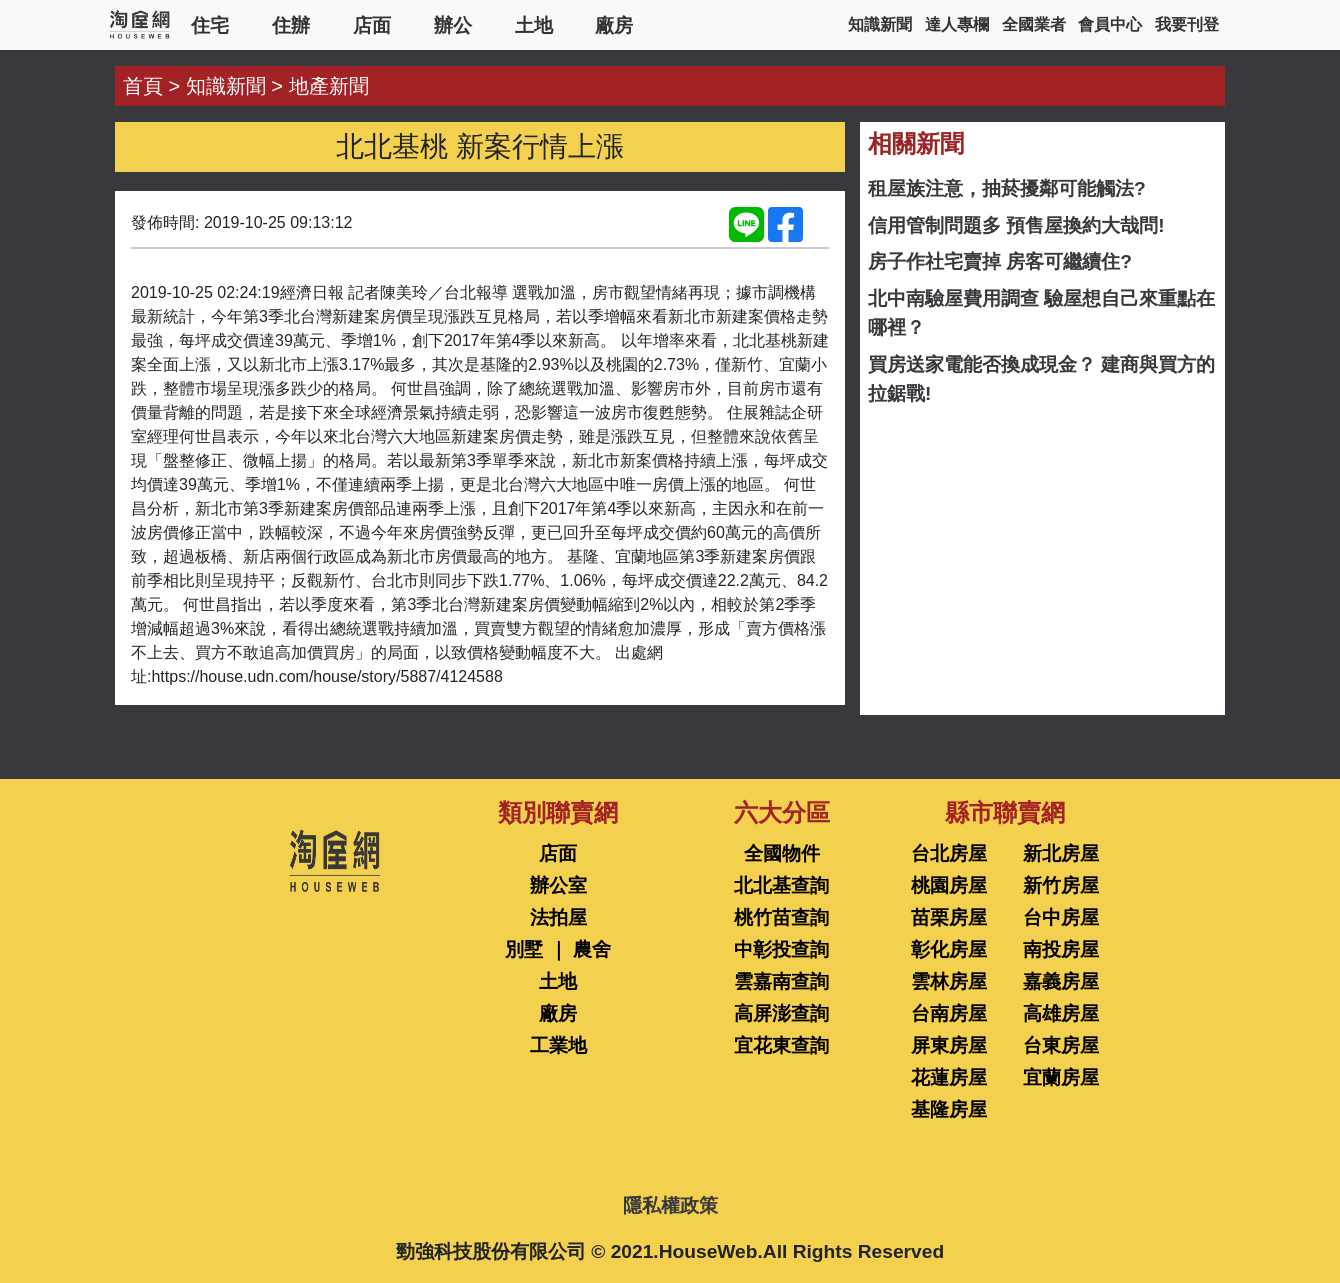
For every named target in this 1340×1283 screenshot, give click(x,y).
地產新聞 (329, 86)
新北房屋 (1061, 853)
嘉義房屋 (1061, 981)
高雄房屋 (1061, 1013)
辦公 (453, 24)
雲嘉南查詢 (781, 981)
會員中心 (1110, 24)
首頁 (143, 86)
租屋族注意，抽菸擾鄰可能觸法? (1007, 188)
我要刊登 (1187, 24)
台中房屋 (1061, 917)
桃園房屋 (949, 885)
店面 (372, 24)
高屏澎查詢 (781, 1013)
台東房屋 (1061, 1045)
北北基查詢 (781, 885)
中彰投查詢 (781, 949)
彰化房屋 (949, 949)
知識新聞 (880, 24)
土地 (534, 24)
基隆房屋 (949, 1109)
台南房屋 (949, 1013)
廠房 (614, 24)
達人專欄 (957, 24)
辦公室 (558, 885)
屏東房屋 (949, 1045)
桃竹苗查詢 (781, 917)
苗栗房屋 (949, 917)
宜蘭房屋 (1061, 1077)
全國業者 (1034, 24)
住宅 (210, 24)
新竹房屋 (1061, 885)
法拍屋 (558, 917)
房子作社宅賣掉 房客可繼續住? (1000, 261)
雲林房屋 (949, 981)
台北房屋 (949, 853)
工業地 (558, 1045)
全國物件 (782, 853)
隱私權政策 (670, 1205)
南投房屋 (1061, 949)
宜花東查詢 (781, 1045)
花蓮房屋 (949, 1077)
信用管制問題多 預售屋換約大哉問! (1016, 225)
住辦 (291, 24)
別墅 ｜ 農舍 (558, 949)
